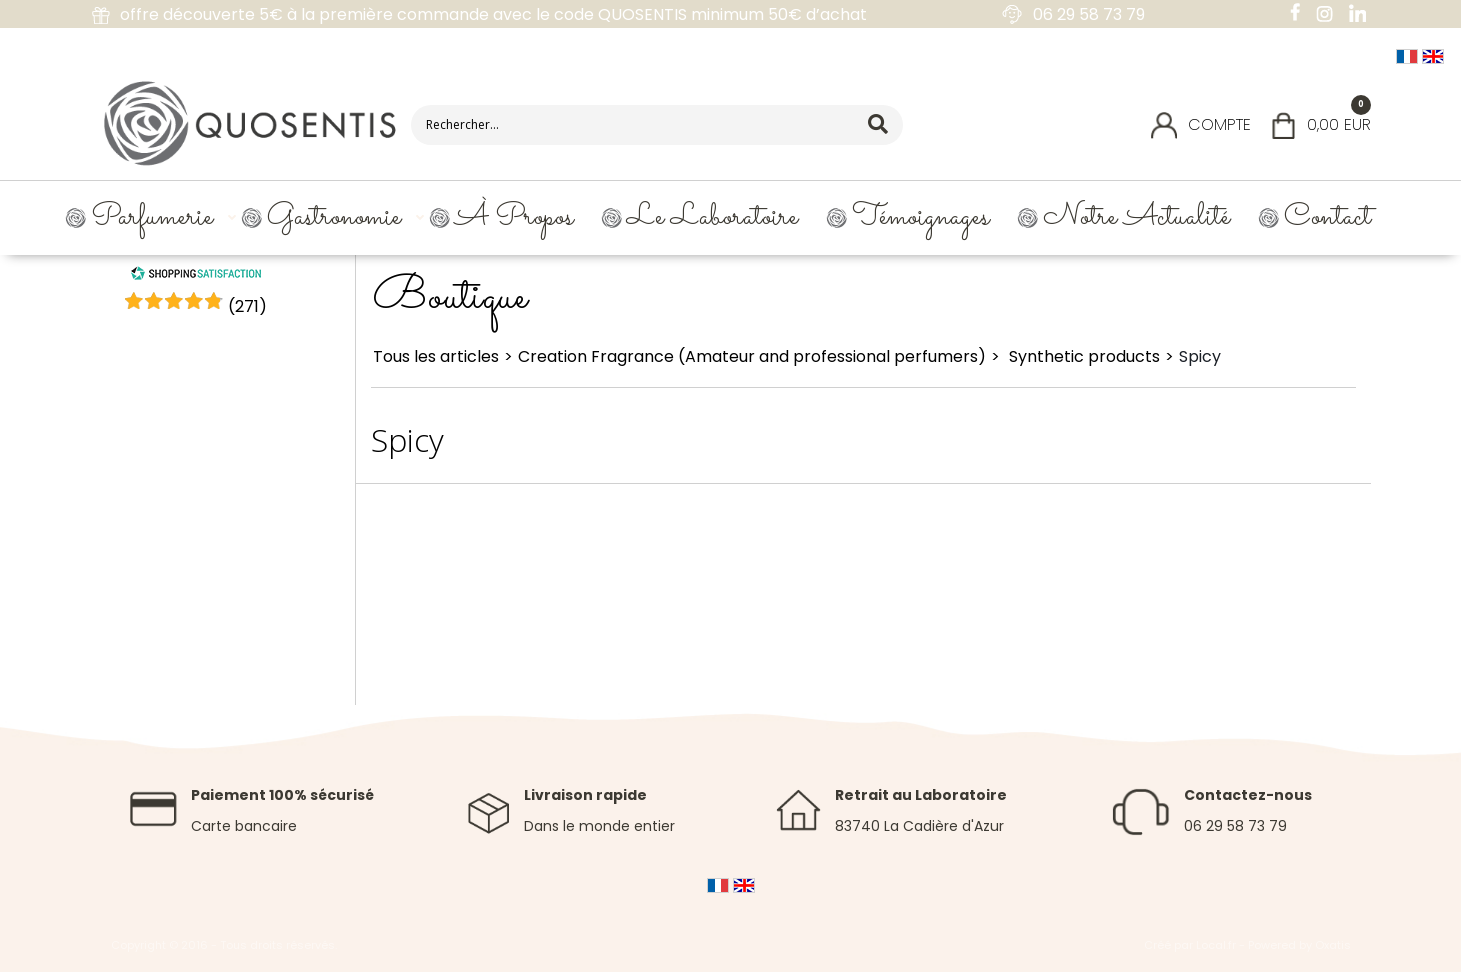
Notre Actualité (1136, 217)
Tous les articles (436, 356)
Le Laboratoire (712, 217)
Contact (1327, 217)
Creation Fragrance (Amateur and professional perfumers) (752, 356)
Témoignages (920, 217)
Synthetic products (1082, 356)
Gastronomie (334, 217)
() (247, 306)
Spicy (1200, 356)
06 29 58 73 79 (1235, 826)
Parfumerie (152, 217)
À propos (514, 217)
